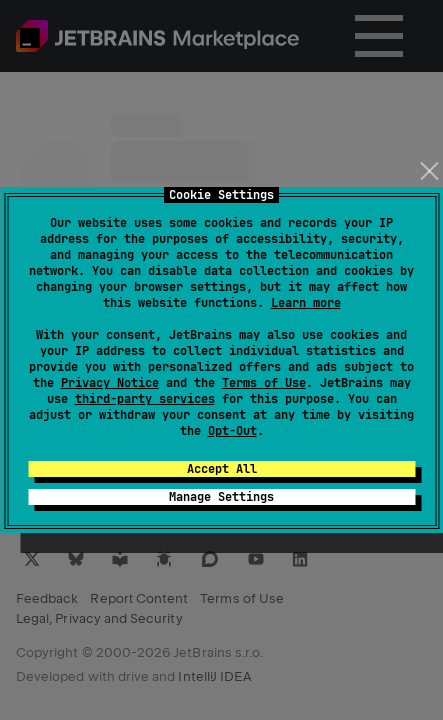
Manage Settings (221, 497)
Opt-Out (232, 431)
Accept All (222, 469)
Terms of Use (264, 383)
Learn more (306, 303)
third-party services (145, 399)
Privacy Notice (110, 383)
